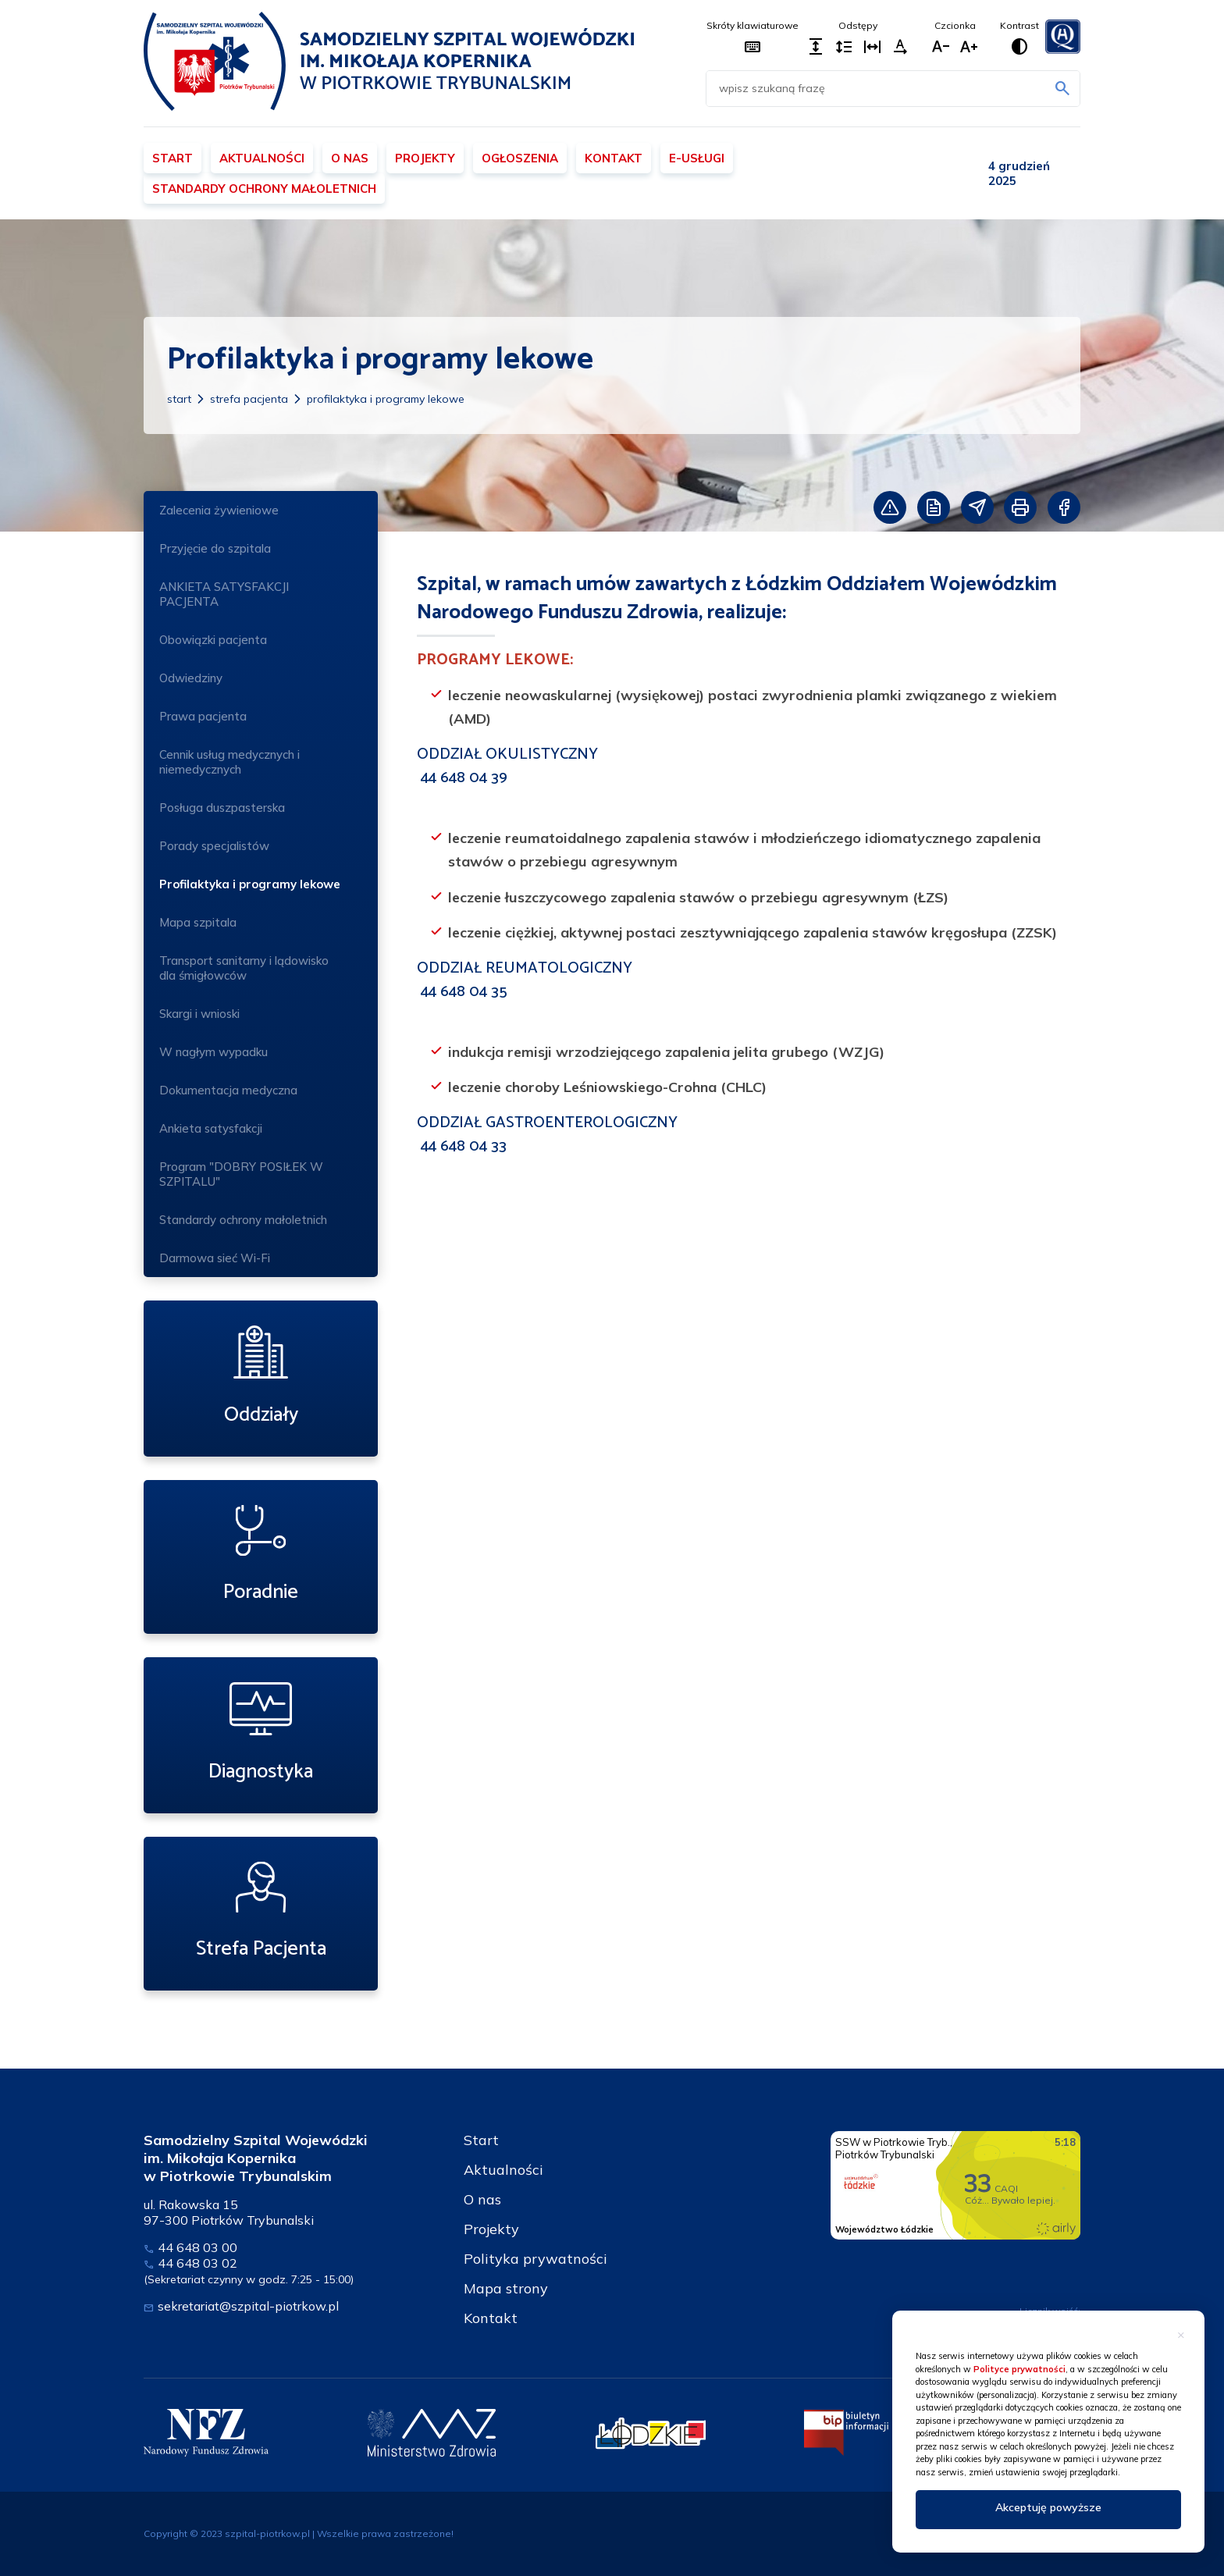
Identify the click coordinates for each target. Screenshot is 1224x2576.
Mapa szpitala (198, 922)
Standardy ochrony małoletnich (264, 188)
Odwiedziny (190, 678)
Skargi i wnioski (199, 1013)
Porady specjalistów (260, 847)
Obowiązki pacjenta (213, 639)
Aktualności (261, 158)
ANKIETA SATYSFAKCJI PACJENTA (224, 594)
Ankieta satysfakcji (210, 1128)
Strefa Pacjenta (249, 399)
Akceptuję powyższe (1048, 2507)
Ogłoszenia (520, 158)
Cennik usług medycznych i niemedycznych (229, 762)
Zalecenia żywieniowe (219, 510)
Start (172, 158)
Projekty (425, 158)
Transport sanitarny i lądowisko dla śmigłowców (244, 968)
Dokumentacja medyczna (228, 1090)
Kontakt (613, 158)
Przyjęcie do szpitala (215, 548)
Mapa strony (506, 2288)
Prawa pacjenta (203, 716)
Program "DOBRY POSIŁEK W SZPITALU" (260, 1174)
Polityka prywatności (535, 2259)
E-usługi (696, 158)
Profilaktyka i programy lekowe (385, 399)
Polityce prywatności (1019, 2369)
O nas (349, 158)
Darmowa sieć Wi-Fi (214, 1258)
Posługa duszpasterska (222, 807)
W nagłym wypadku (213, 1051)
